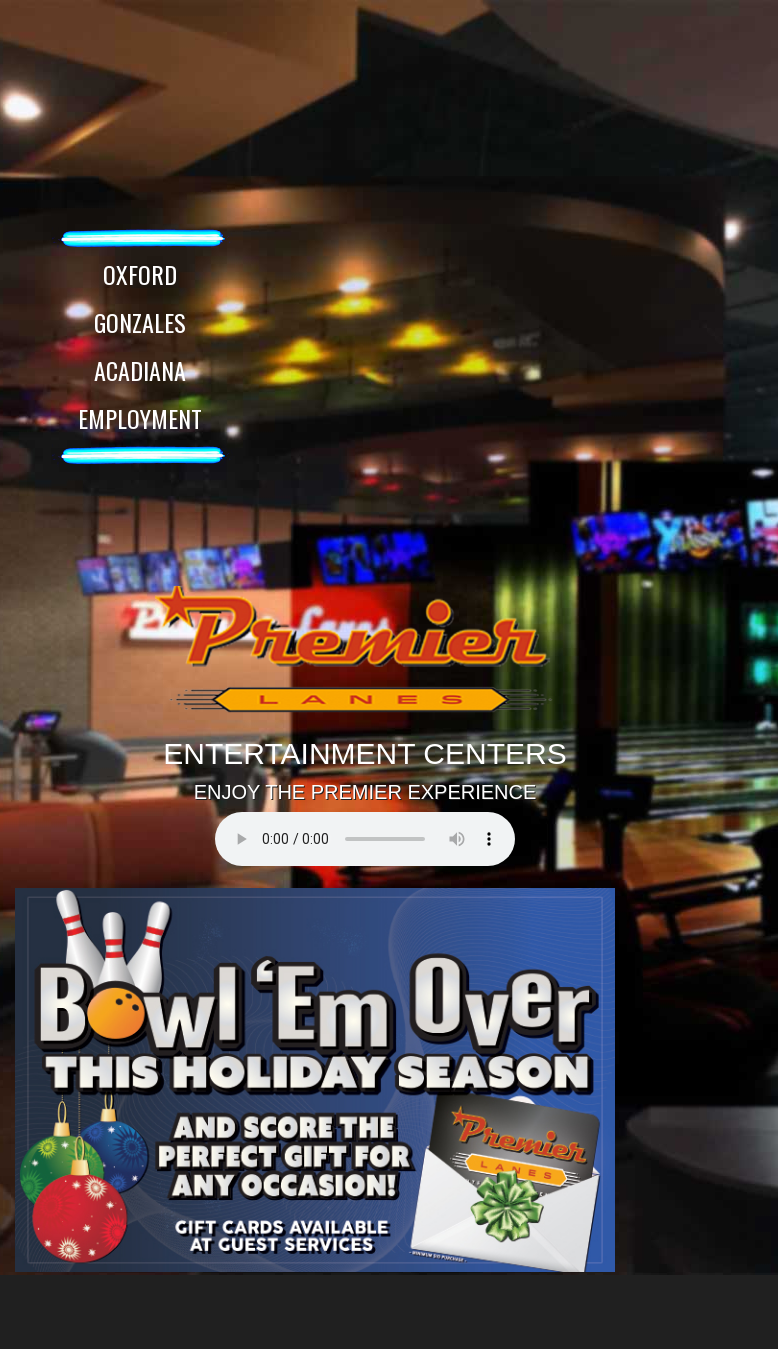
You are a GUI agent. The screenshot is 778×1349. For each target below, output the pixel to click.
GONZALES (140, 322)
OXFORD (140, 274)
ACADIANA (140, 370)
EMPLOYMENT (140, 418)
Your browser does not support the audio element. (365, 839)
